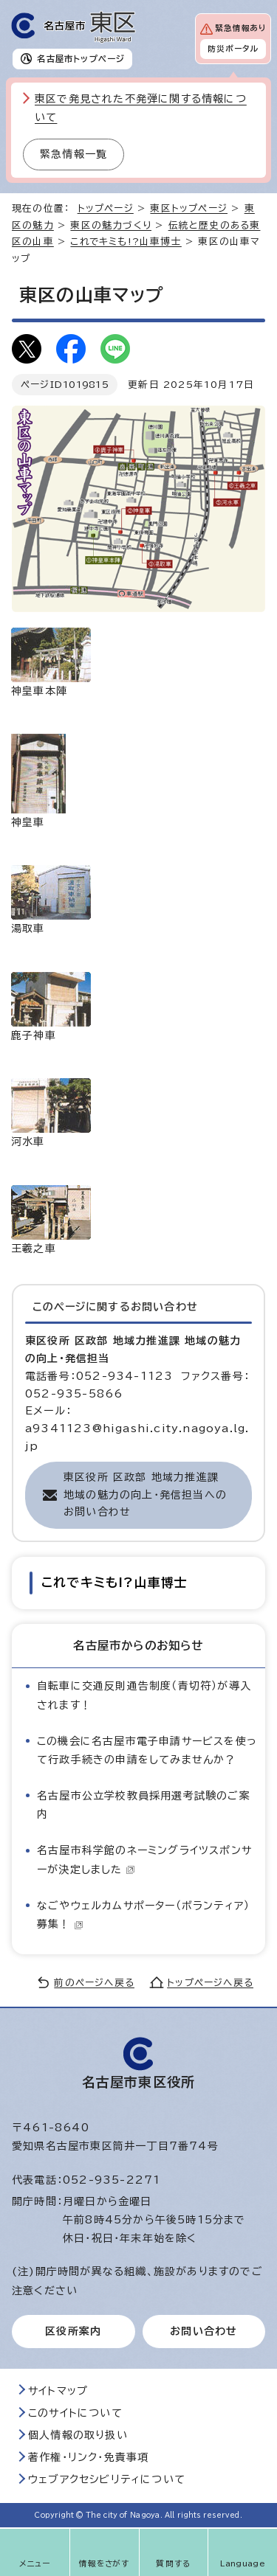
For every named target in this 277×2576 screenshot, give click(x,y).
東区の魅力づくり (110, 225)
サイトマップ (58, 2391)
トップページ (106, 208)
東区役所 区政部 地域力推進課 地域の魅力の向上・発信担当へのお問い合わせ (145, 1495)
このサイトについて (75, 2413)
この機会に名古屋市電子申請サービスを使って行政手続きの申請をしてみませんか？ (147, 1750)
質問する (173, 2563)
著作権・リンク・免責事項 (88, 2457)
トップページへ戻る (210, 1982)
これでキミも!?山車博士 (125, 241)
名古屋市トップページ (81, 59)
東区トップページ (189, 208)
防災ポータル (233, 48)
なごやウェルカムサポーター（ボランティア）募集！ (143, 1914)
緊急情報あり (240, 28)
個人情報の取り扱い (78, 2435)
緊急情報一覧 (73, 154)
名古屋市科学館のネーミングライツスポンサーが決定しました (144, 1859)
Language (242, 2563)
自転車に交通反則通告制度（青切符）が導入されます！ (144, 1695)
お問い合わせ (203, 2331)
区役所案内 (73, 2331)
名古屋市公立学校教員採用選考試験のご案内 (143, 1805)
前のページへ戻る (94, 1982)
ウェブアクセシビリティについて (106, 2479)
